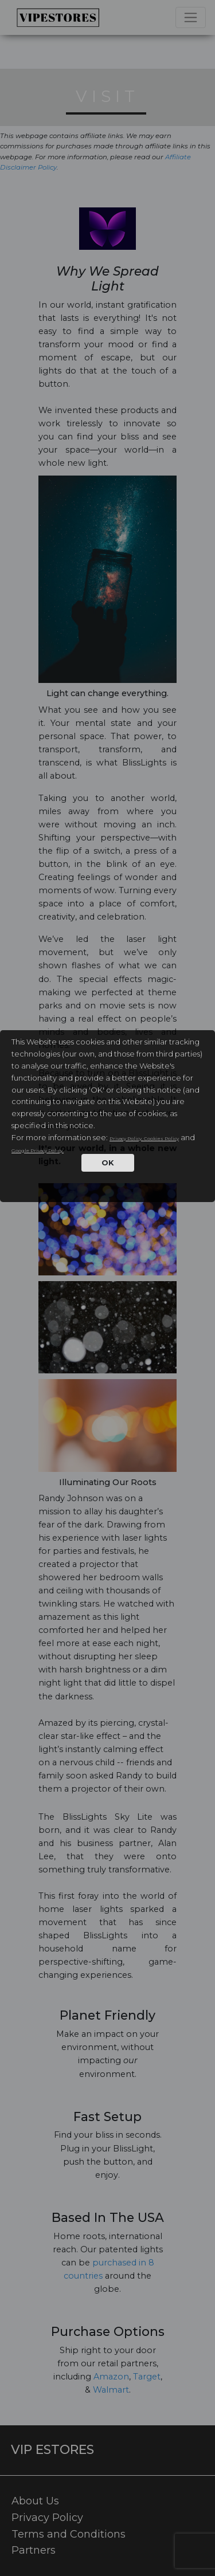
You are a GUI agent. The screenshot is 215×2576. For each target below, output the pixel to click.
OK (107, 1162)
